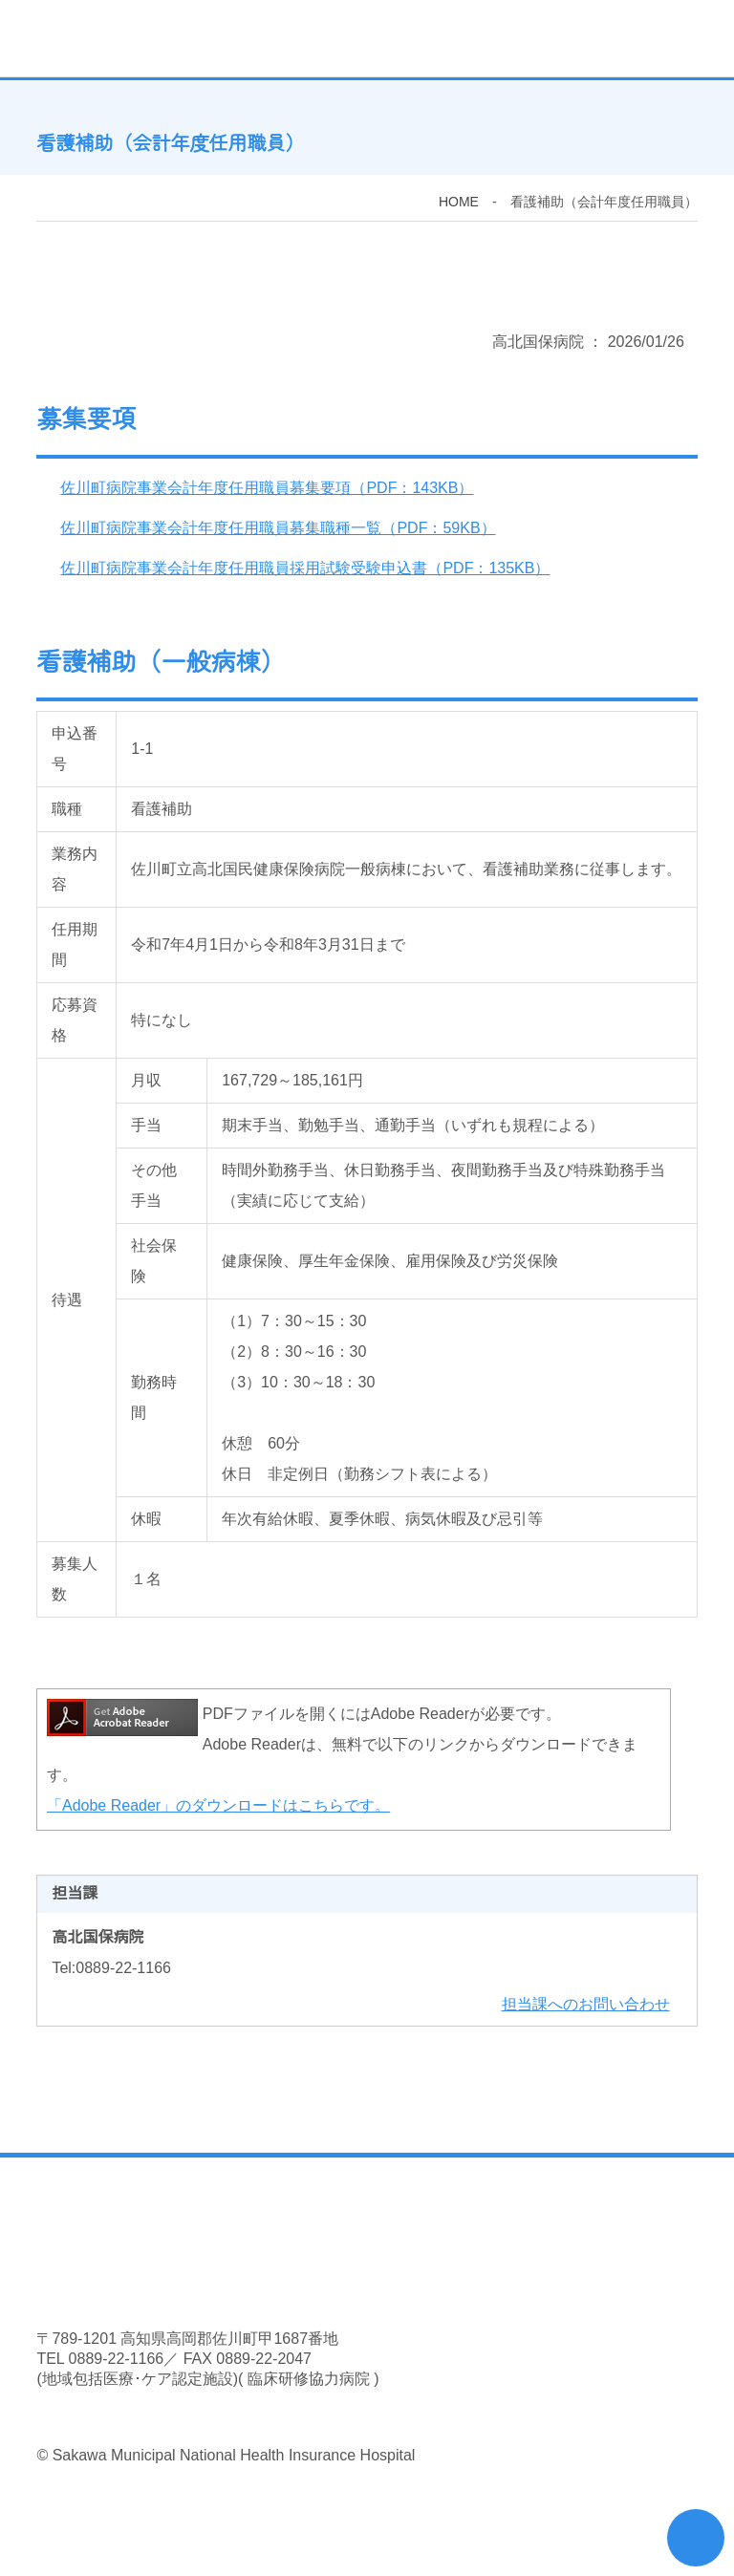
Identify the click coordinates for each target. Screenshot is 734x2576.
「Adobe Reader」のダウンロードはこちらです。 (218, 1807)
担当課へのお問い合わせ (586, 2006)
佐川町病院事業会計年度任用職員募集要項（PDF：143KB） (265, 490)
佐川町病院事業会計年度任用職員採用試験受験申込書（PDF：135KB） (304, 570)
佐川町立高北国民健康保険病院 (329, 38)
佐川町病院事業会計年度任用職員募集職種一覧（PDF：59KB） (276, 530)
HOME (459, 203)
